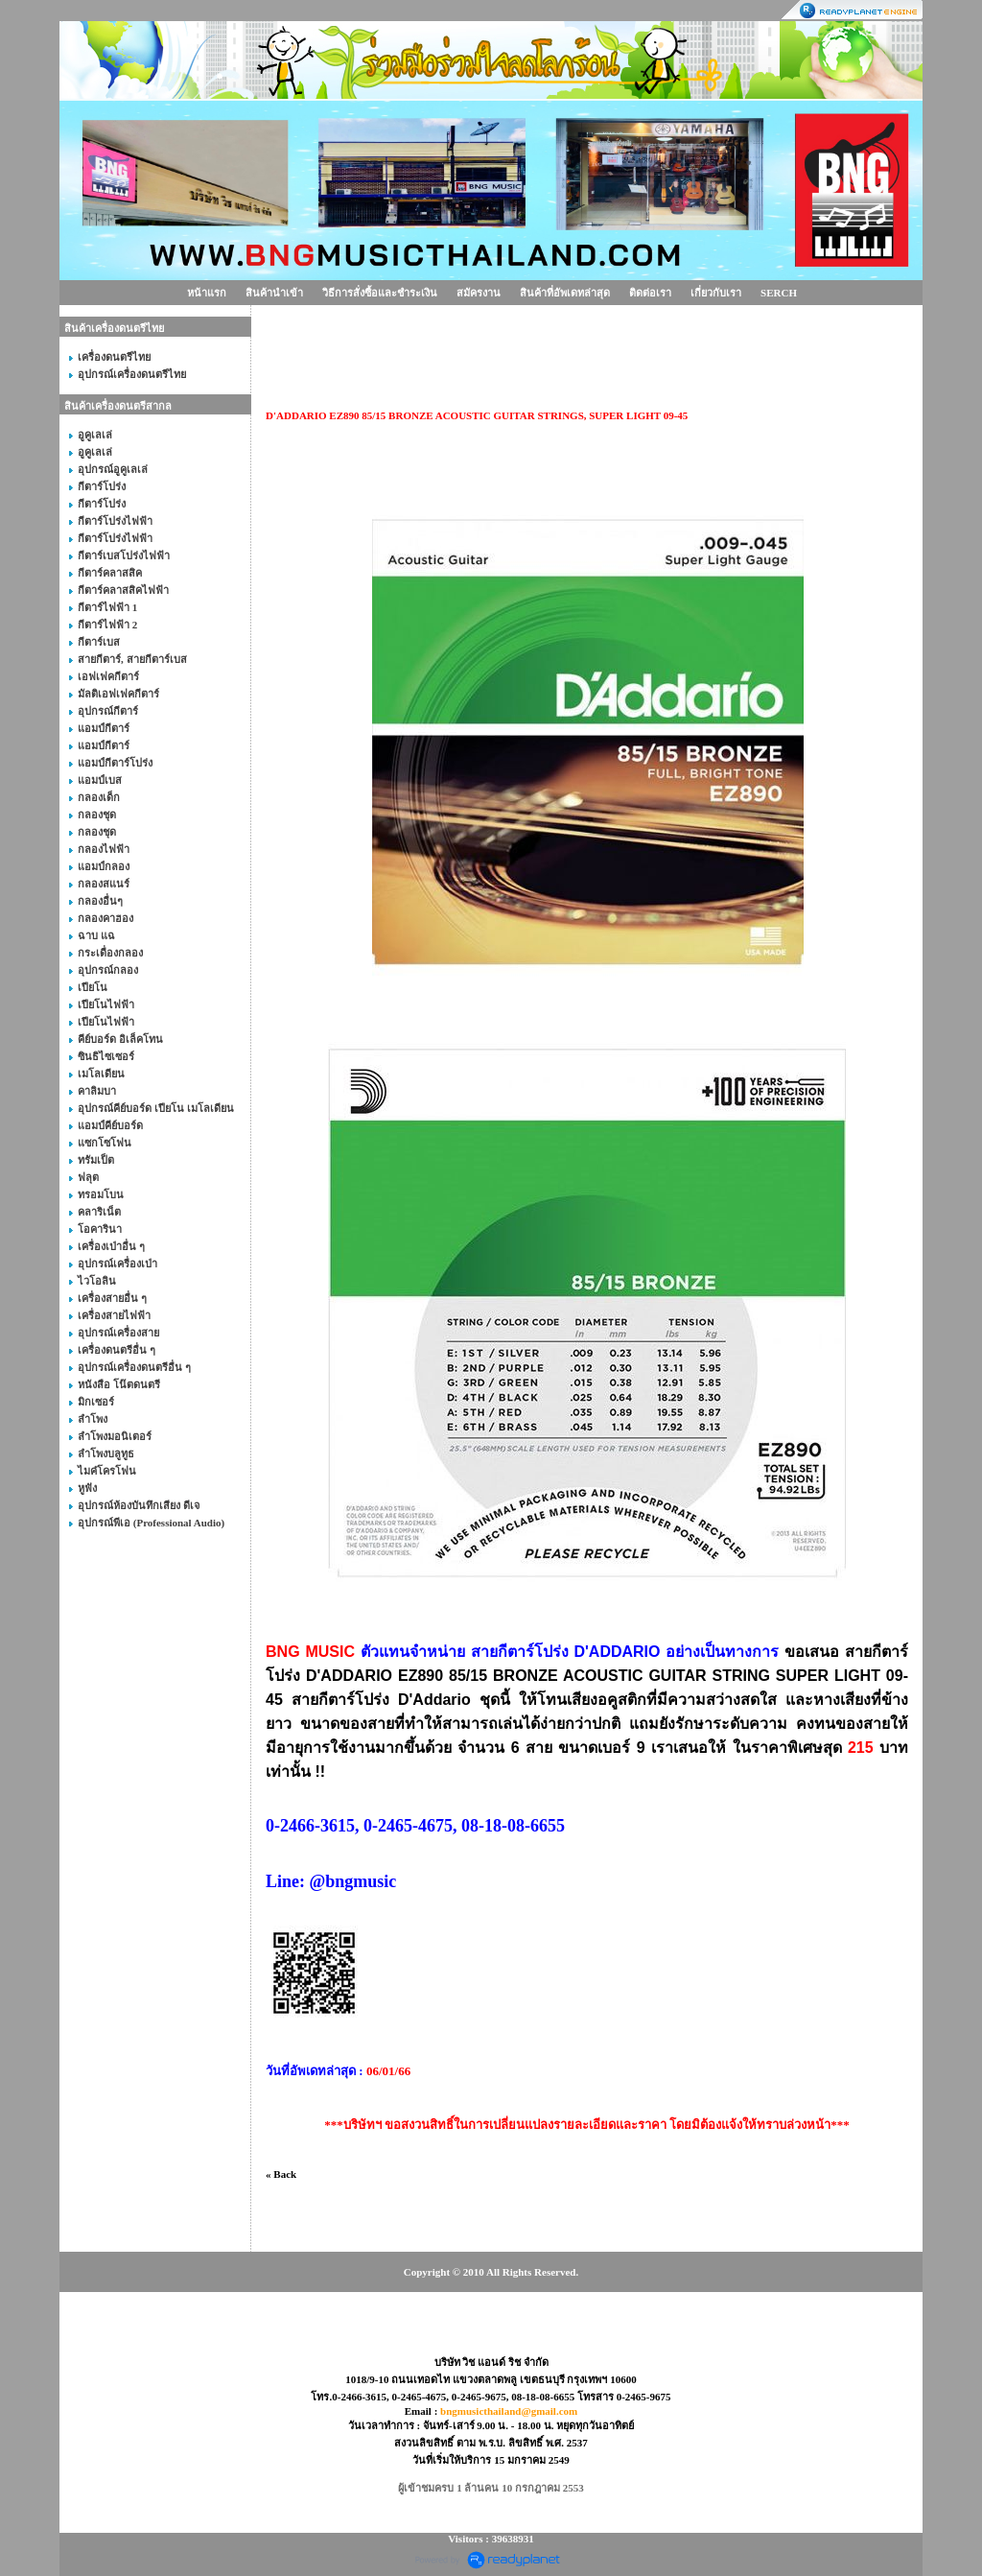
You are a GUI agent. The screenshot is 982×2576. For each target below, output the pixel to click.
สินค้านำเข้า (274, 292)
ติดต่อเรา (650, 292)
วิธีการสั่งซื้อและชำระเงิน (379, 292)
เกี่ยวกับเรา (715, 292)
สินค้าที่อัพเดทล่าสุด (565, 292)
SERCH (778, 292)
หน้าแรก (206, 292)
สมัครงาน (478, 292)
